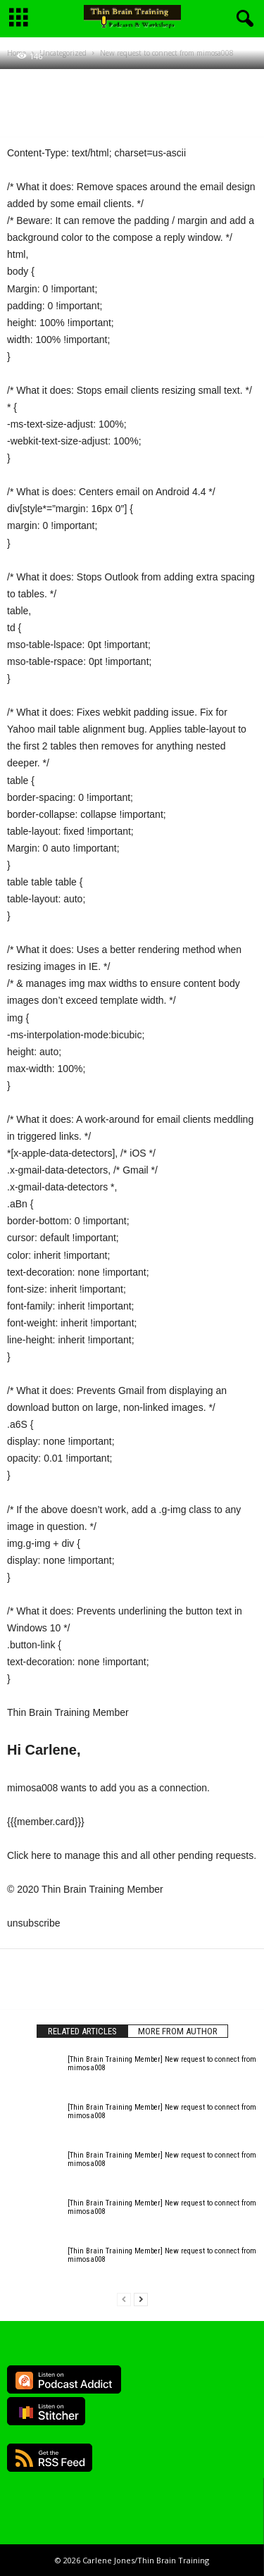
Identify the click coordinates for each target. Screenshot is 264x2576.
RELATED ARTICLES (82, 2031)
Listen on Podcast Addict (64, 2379)
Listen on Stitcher (46, 2411)
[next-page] (141, 2299)
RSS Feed (49, 2458)
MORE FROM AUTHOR (178, 2031)
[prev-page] (124, 2299)
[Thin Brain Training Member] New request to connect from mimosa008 (162, 2063)
